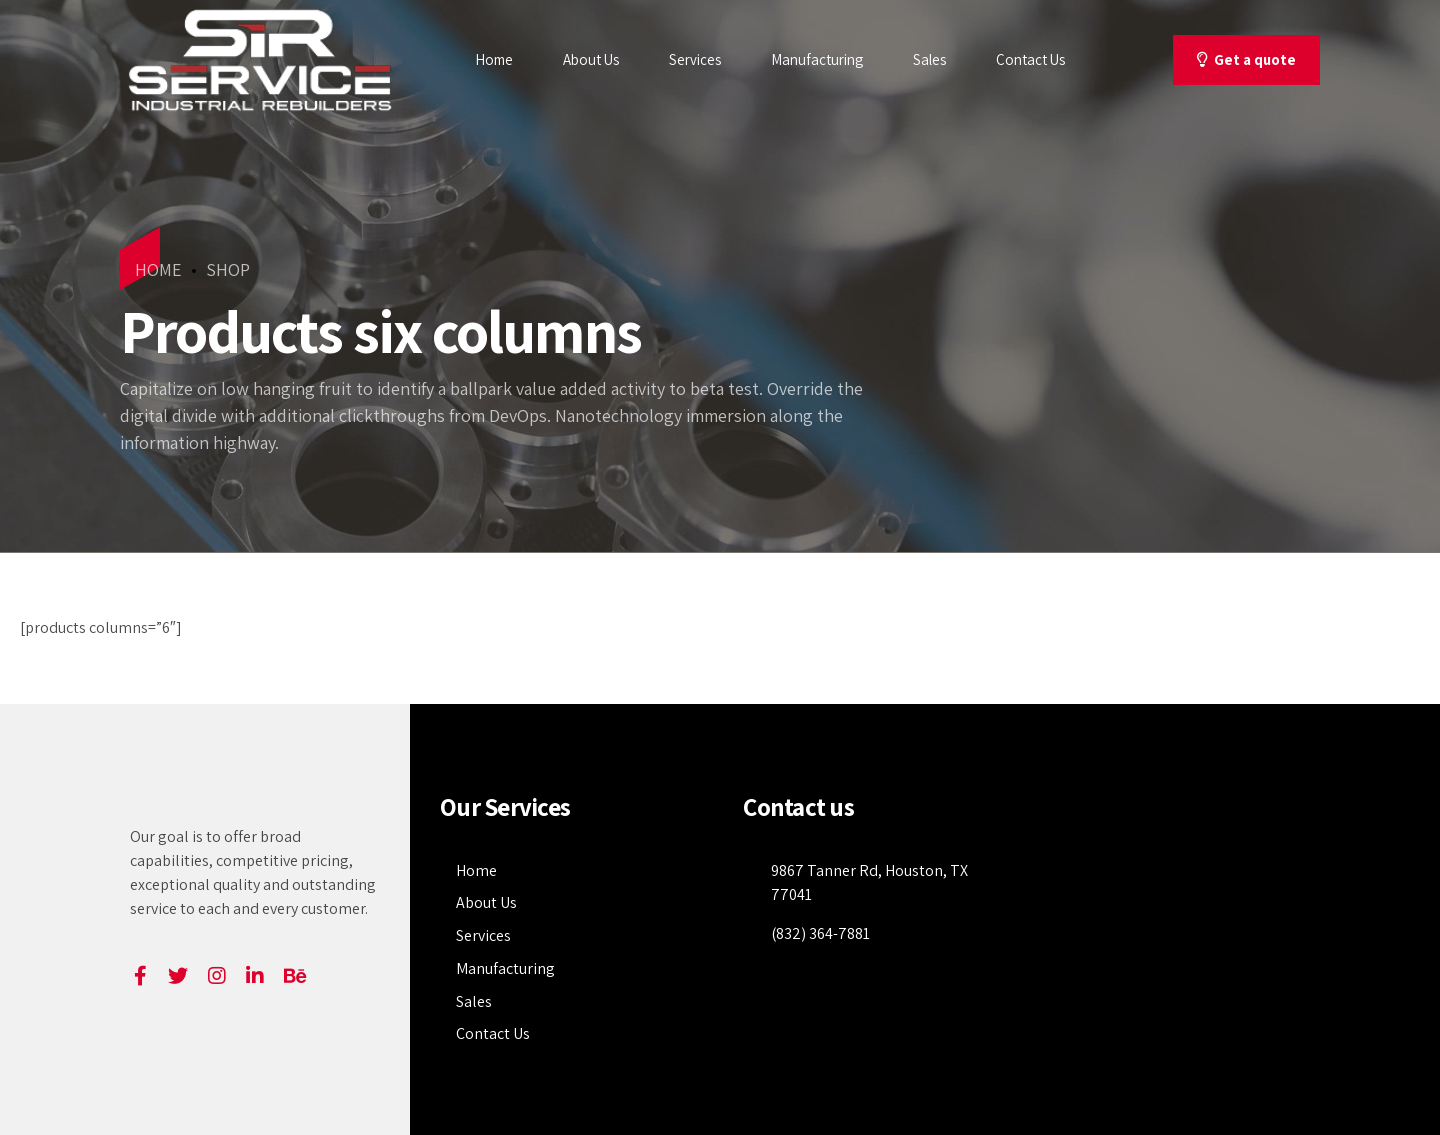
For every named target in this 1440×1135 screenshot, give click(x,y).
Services (695, 59)
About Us (591, 59)
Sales (929, 59)
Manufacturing (817, 59)
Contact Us (1030, 59)
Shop (228, 269)
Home (494, 59)
